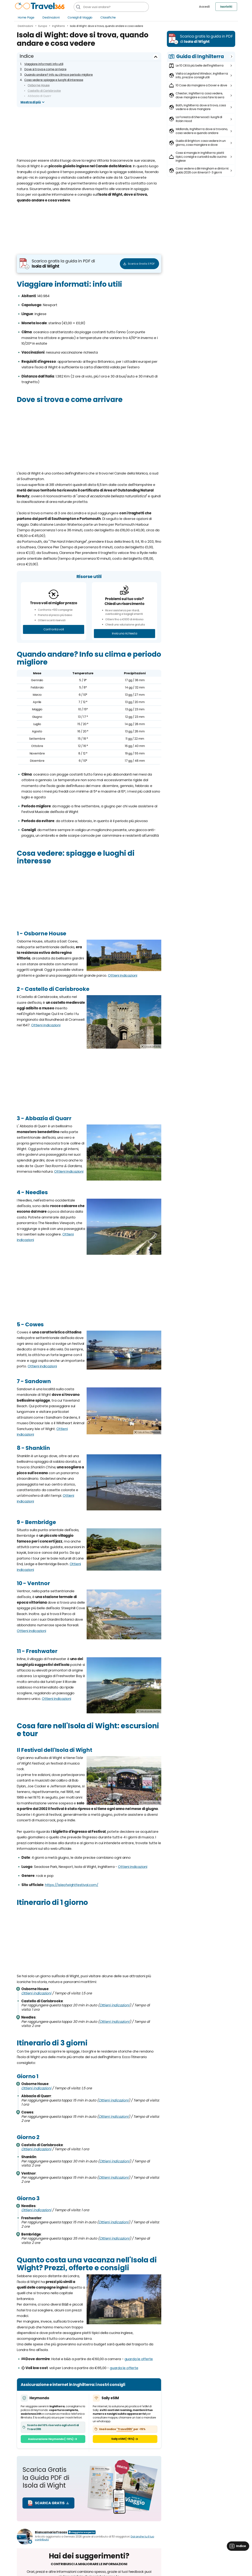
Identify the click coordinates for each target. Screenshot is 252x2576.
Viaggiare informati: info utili (43, 64)
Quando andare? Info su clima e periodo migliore (58, 75)
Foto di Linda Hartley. (150, 1711)
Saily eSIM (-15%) (125, 2439)
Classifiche (108, 17)
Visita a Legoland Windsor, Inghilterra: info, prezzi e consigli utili (202, 75)
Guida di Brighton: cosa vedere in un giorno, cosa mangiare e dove (201, 143)
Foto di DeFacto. (152, 1046)
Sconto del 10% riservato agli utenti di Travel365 (50, 2427)
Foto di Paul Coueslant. (149, 1432)
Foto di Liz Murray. (152, 1802)
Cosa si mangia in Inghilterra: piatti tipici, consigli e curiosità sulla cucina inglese (201, 157)
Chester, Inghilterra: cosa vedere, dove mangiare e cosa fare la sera (200, 95)
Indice (27, 56)
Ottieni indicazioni (122, 975)
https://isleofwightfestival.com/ (71, 1884)
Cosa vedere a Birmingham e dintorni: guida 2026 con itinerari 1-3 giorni (202, 170)
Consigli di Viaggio (80, 17)
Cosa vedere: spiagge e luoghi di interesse (53, 80)
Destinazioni (51, 17)
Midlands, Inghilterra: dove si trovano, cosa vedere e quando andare (202, 131)
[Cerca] (78, 7)
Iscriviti (226, 6)
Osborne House (39, 85)
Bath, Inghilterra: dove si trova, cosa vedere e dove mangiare (201, 107)
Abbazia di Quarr (39, 96)
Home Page (26, 17)
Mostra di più (31, 102)
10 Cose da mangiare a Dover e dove (201, 85)
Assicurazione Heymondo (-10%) (53, 2439)
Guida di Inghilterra (200, 56)
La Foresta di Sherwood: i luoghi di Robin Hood (199, 119)
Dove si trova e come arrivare (45, 69)
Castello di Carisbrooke (44, 91)
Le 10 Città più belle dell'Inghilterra (199, 65)
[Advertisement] (89, 897)
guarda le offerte (139, 2359)
